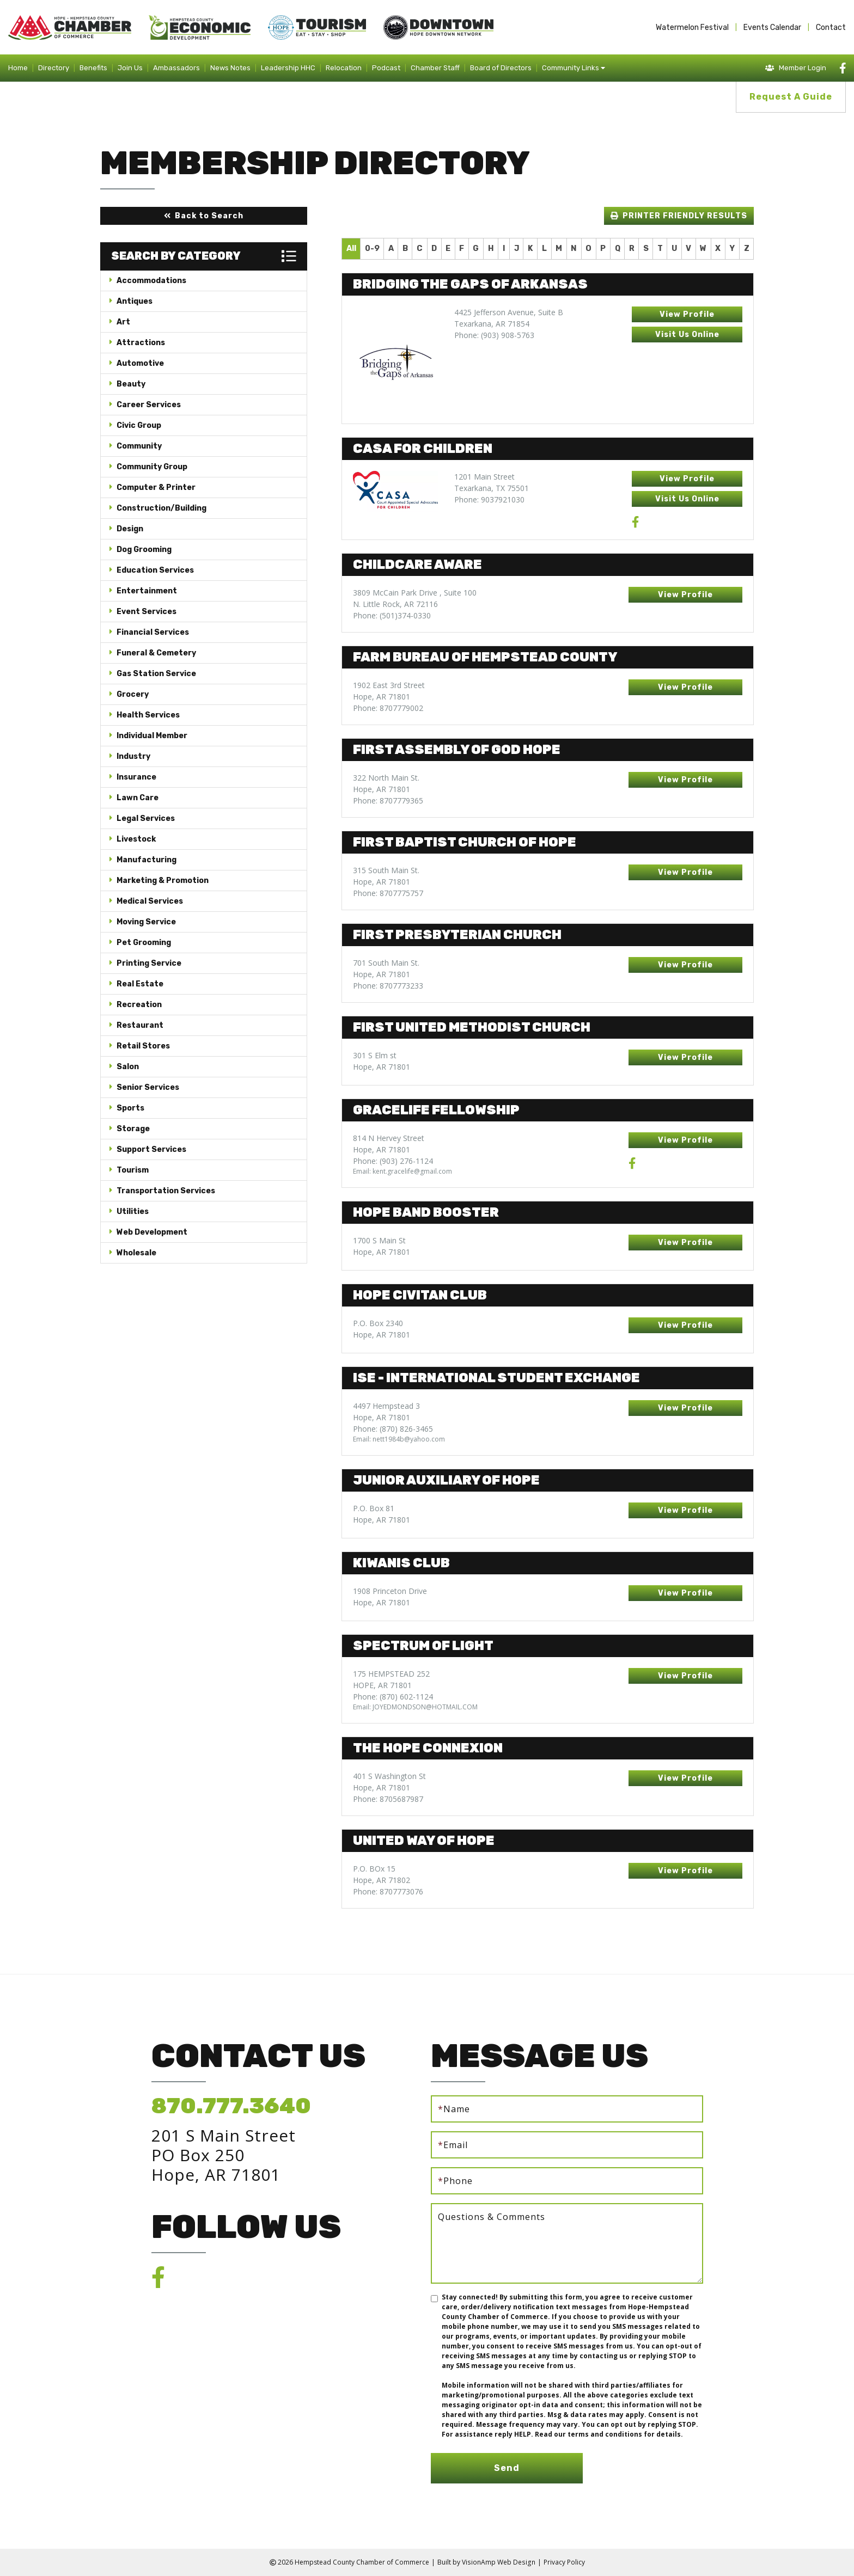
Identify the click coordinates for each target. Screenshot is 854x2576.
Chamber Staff (435, 68)
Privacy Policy (563, 2562)
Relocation (344, 68)
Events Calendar (772, 27)
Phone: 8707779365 (388, 800)
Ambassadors (176, 68)
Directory (53, 68)
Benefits (93, 68)
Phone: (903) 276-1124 (393, 1161)
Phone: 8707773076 (388, 1891)
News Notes (230, 68)
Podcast (386, 68)
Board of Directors (501, 68)
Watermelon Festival (692, 27)
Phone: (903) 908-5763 (494, 335)
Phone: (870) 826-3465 (393, 1429)
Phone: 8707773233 (388, 985)
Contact (831, 27)
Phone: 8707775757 (388, 893)
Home (18, 68)
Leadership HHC (288, 68)
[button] (203, 216)
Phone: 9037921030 (489, 499)
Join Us (130, 68)
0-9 (372, 248)
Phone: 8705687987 (388, 1799)
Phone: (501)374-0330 (392, 615)
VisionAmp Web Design (498, 2562)
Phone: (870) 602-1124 (393, 1696)
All (351, 248)
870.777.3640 (231, 2106)
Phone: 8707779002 (388, 708)
